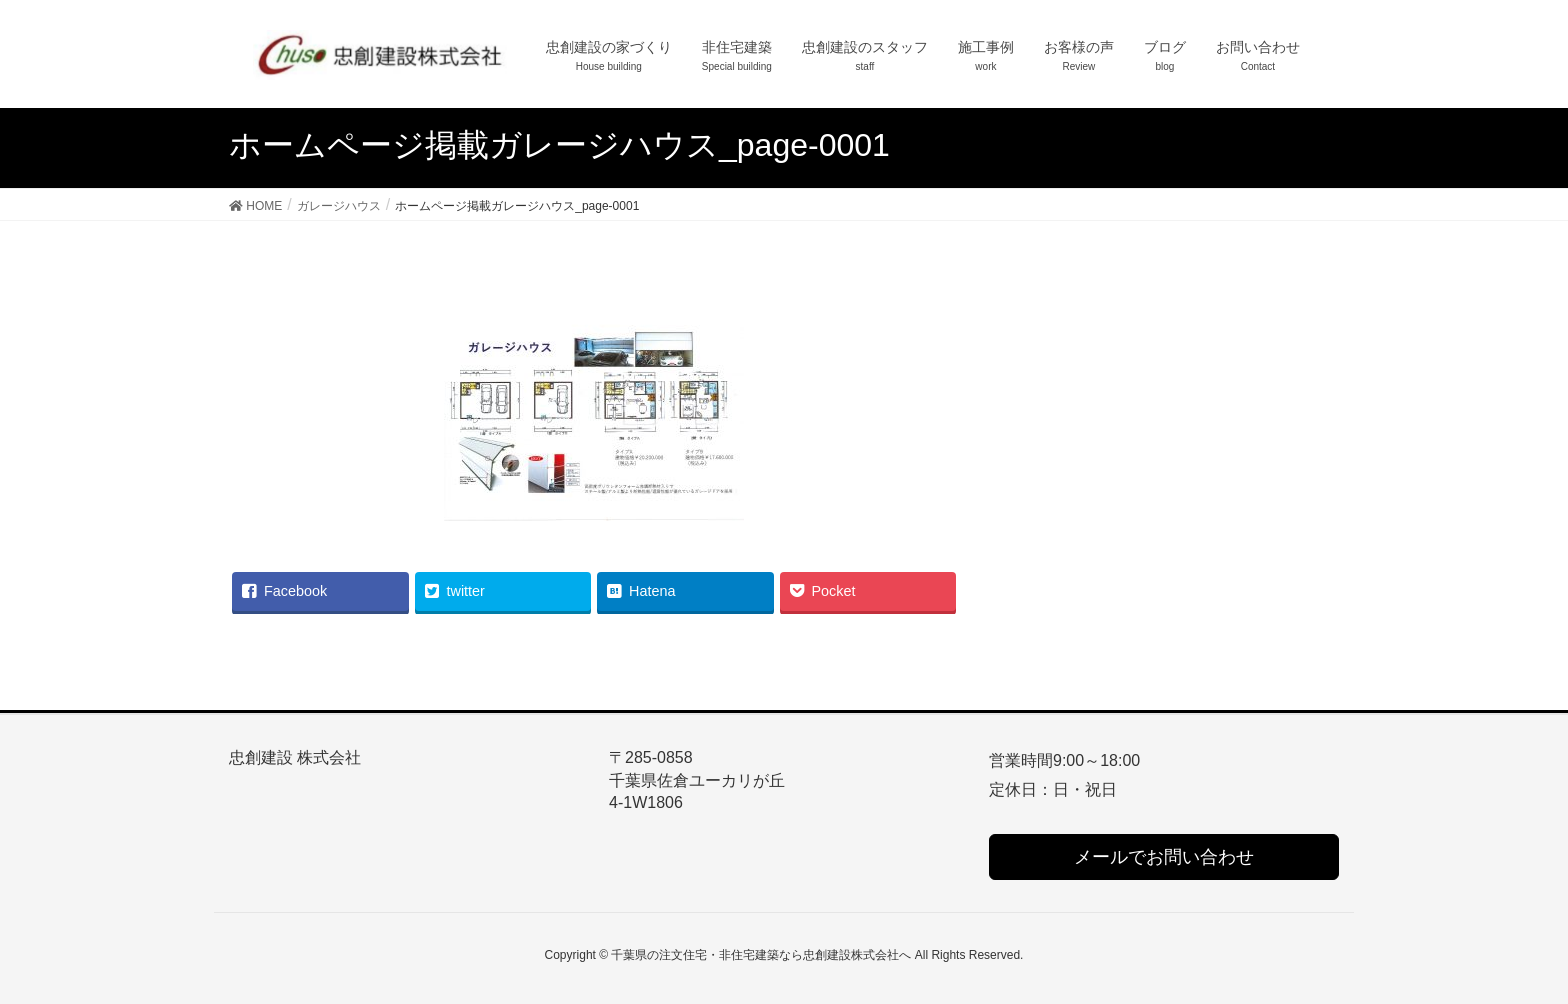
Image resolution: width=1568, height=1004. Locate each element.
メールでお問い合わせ (1164, 857)
